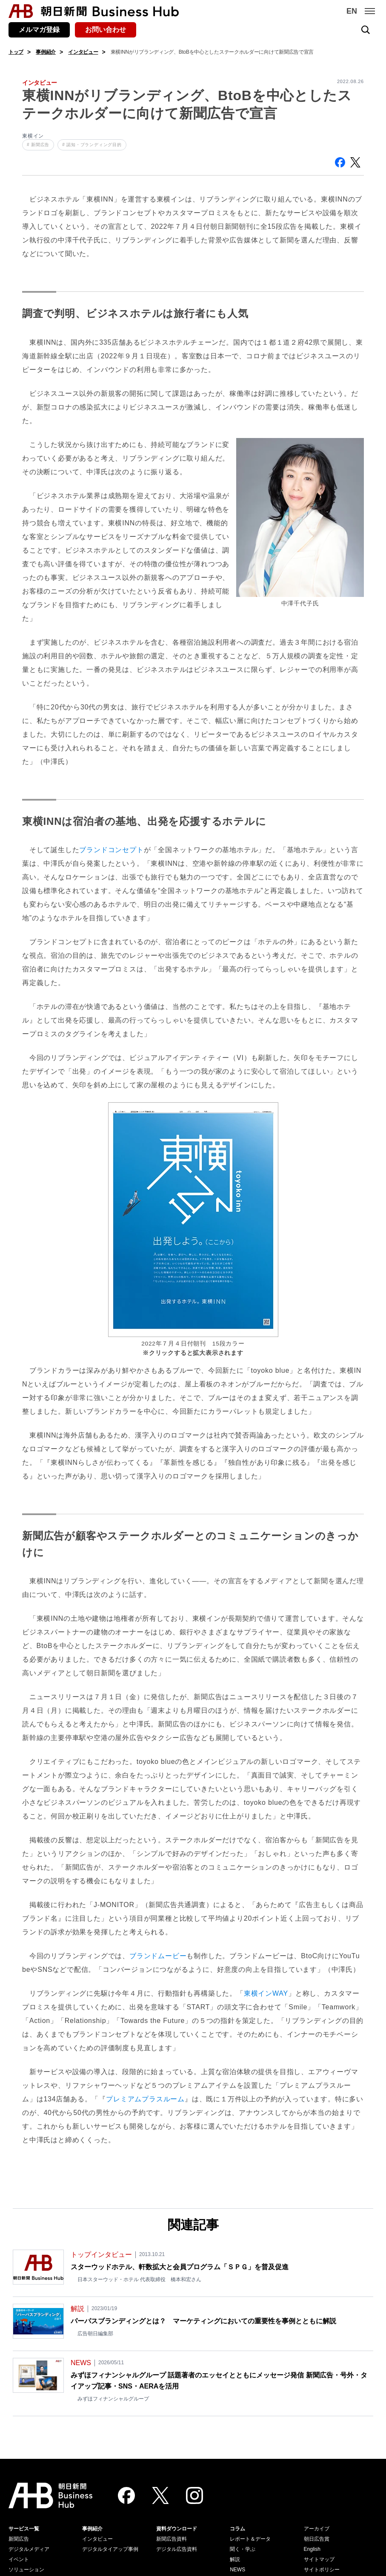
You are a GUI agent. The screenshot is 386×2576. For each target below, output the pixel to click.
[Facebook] (126, 2495)
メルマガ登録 (39, 29)
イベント (19, 2559)
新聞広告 (19, 2539)
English (312, 2549)
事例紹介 (46, 52)
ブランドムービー (157, 1955)
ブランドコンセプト (111, 849)
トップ (16, 52)
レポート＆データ (250, 2539)
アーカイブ (316, 2529)
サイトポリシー (322, 2570)
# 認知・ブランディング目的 (92, 144)
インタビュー (83, 52)
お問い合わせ (105, 29)
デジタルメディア (29, 2549)
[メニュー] (369, 11)
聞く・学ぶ (242, 2549)
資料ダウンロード (176, 2529)
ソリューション (26, 2570)
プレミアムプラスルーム (145, 2099)
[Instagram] (194, 2495)
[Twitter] (160, 2495)
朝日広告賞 (316, 2539)
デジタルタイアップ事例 (110, 2549)
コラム (237, 2529)
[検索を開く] (365, 30)
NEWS (237, 2570)
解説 (235, 2559)
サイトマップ (319, 2559)
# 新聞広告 (38, 144)
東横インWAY (266, 1993)
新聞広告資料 (171, 2539)
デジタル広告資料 (176, 2549)
